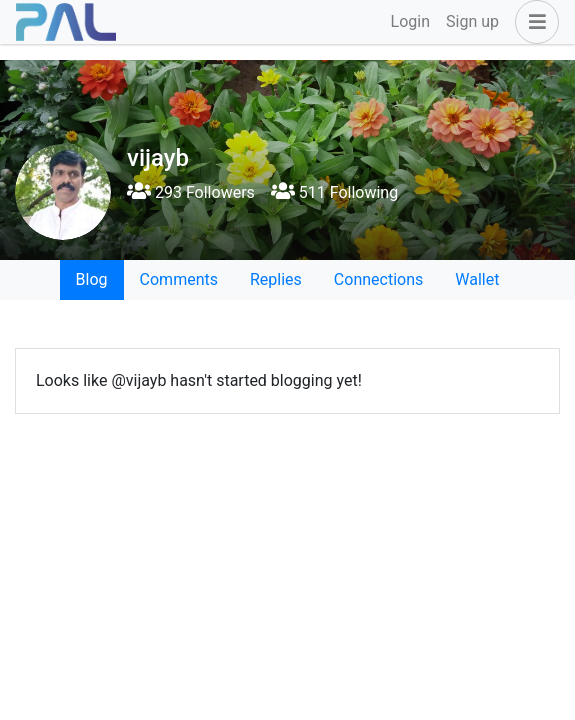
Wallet (477, 279)
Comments (179, 279)
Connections (378, 279)
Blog (92, 279)
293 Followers (191, 192)
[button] (533, 22)
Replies (276, 279)
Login (410, 21)
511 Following (334, 192)
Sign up (472, 21)
